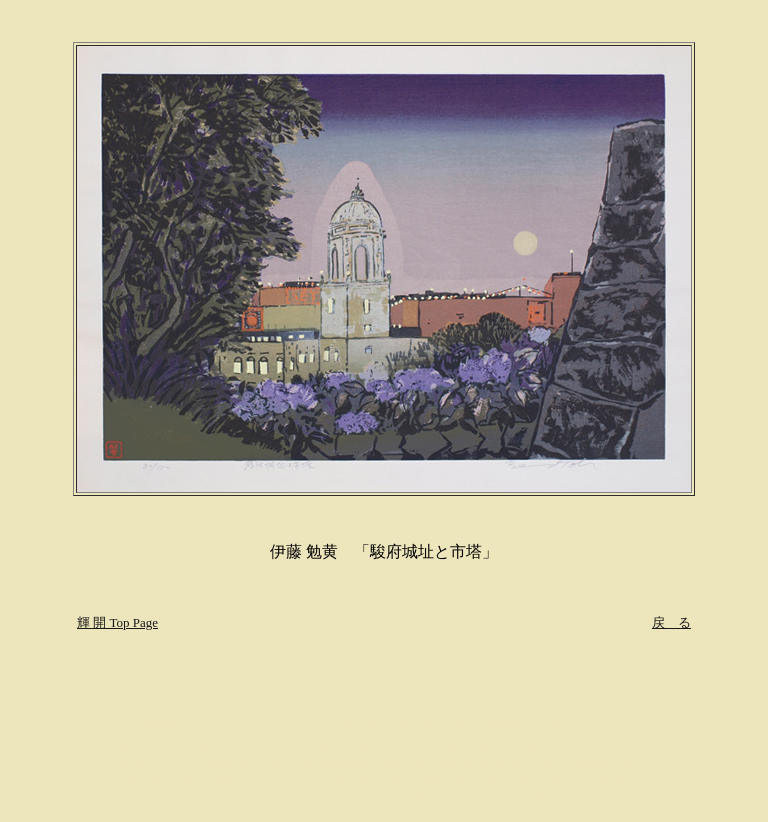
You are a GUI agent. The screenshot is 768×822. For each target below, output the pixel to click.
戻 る (671, 622)
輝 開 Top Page (117, 622)
